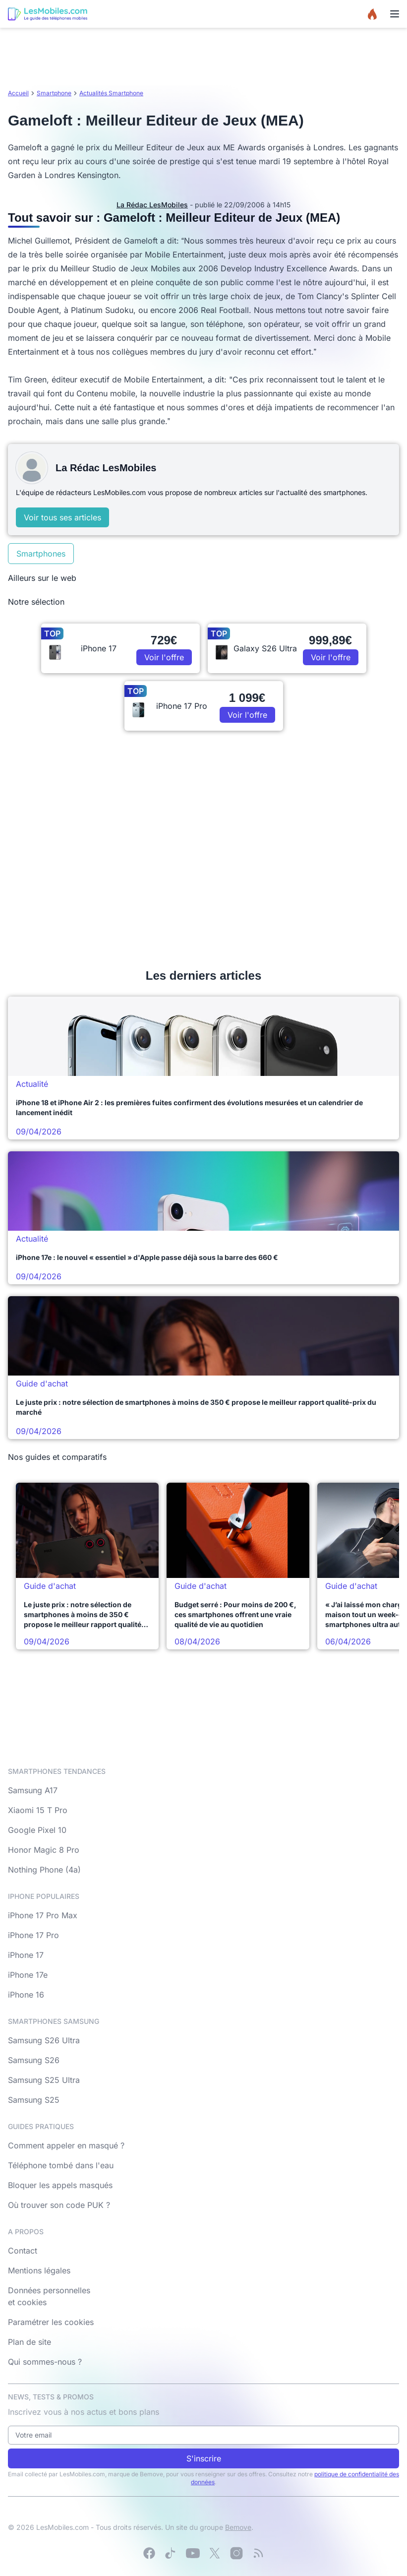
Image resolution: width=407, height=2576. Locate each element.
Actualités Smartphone (111, 93)
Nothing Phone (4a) (44, 1870)
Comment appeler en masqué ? (66, 2145)
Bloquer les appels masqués (60, 2185)
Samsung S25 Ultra (44, 2080)
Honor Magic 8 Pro (43, 1850)
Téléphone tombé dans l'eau (61, 2165)
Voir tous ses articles (62, 517)
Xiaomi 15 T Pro (37, 1810)
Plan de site (29, 2342)
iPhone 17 (26, 1955)
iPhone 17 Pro (33, 1935)
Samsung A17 (33, 1790)
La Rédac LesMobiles (152, 204)
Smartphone (54, 93)
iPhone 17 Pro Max (42, 1915)
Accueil (18, 93)
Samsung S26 (33, 2060)
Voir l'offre (164, 657)
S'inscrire (203, 2458)
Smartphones (40, 554)
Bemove (238, 2527)
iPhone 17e (28, 1975)
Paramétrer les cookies (51, 2322)
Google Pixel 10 (37, 1830)
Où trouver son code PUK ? (59, 2205)
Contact (22, 2251)
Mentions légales (39, 2270)
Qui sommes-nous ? (45, 2362)
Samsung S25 (33, 2100)
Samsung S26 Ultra (44, 2040)
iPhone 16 (26, 1995)
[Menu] (394, 14)
